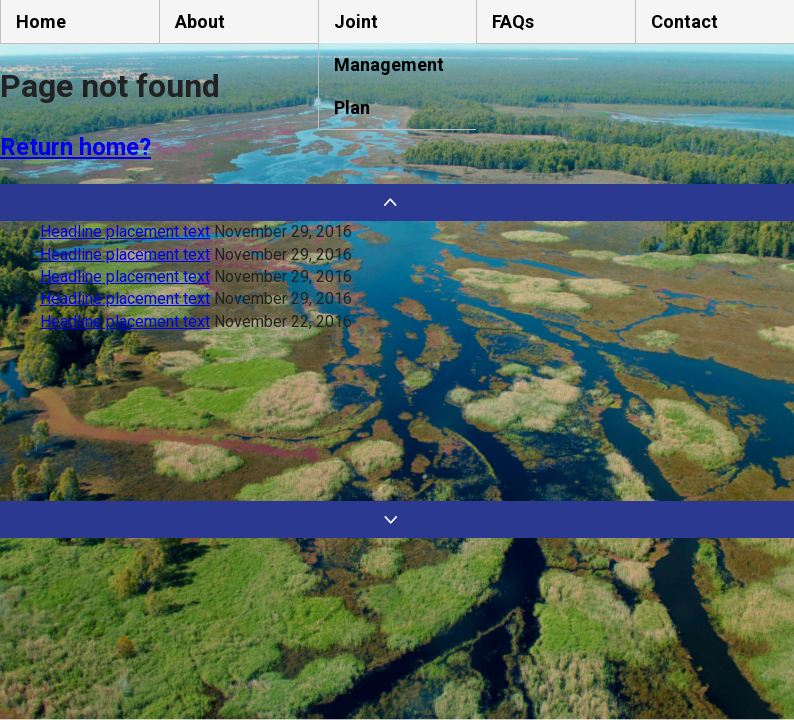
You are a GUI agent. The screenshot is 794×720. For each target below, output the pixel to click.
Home (41, 21)
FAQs (513, 21)
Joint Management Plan (389, 64)
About (200, 21)
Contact (684, 21)
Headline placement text (125, 231)
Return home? (75, 147)
